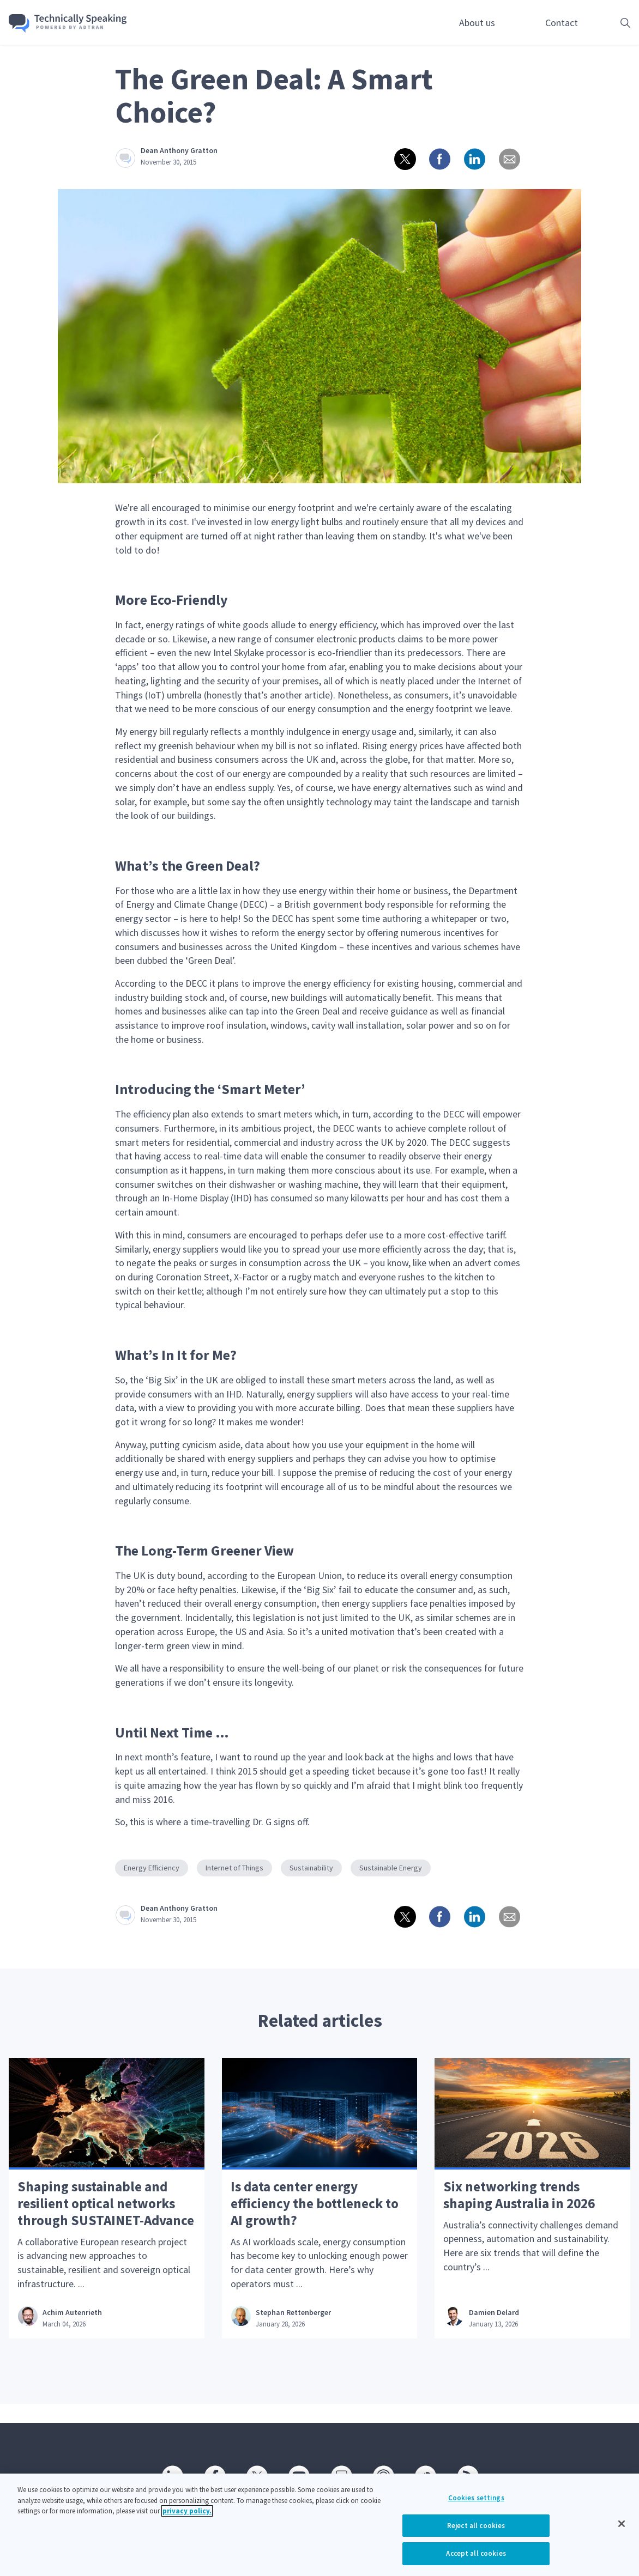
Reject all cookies (476, 2527)
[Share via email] (508, 158)
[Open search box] (608, 22)
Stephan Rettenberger (294, 2331)
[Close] (622, 2526)
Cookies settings (476, 2500)
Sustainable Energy (390, 1868)
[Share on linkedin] (474, 158)
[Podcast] (382, 2475)
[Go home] (75, 23)
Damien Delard (494, 2331)
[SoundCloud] (424, 2475)
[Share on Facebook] (439, 158)
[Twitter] (256, 2475)
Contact (561, 22)
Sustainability (311, 1868)
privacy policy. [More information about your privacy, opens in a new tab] (187, 2513)
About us (477, 22)
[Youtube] (298, 2475)
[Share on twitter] (404, 158)
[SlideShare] (340, 2475)
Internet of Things (234, 1868)
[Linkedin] (171, 2475)
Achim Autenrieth (73, 2331)
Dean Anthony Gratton (179, 150)
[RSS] (467, 2475)
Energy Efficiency (151, 1868)
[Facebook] (214, 2475)
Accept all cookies (475, 2556)
